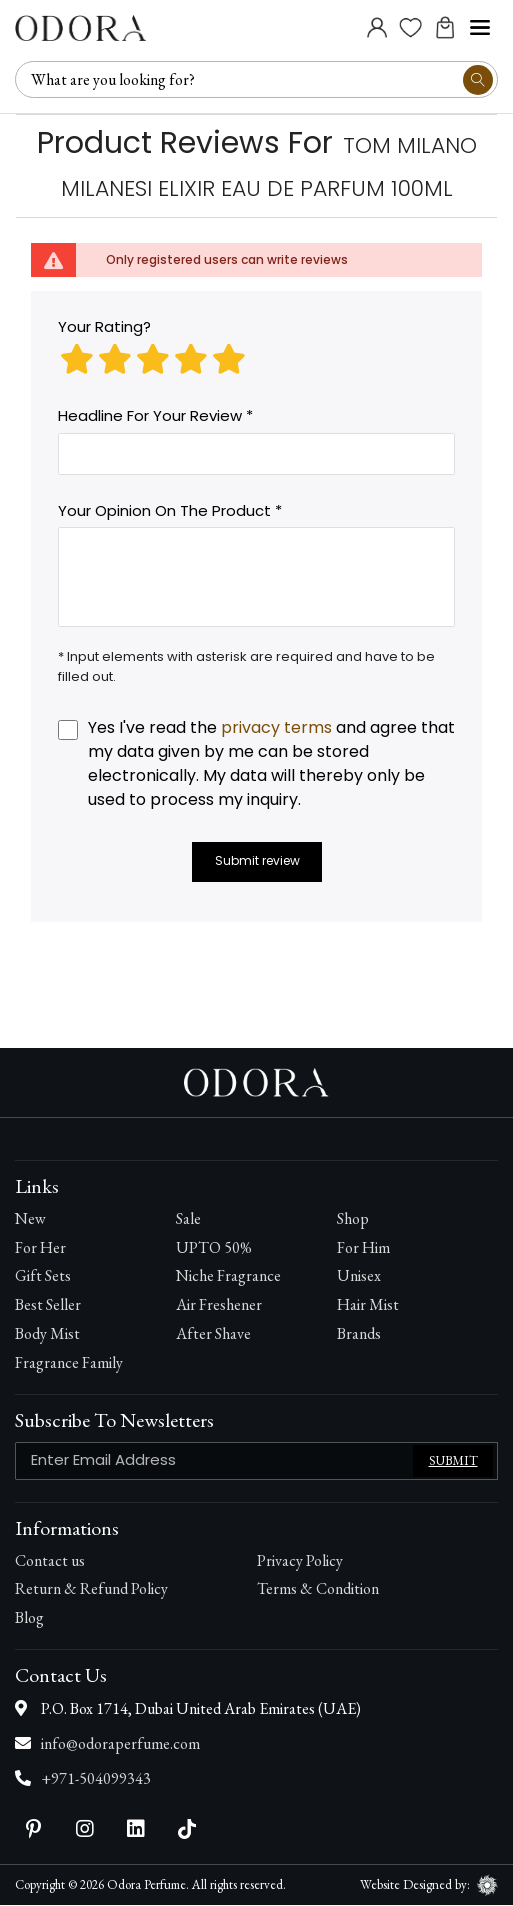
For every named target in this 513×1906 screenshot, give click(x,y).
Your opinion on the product (164, 511)
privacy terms (276, 728)
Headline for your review (150, 416)
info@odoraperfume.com (120, 1744)
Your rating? (104, 327)
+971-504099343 (96, 1779)
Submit (453, 1461)
